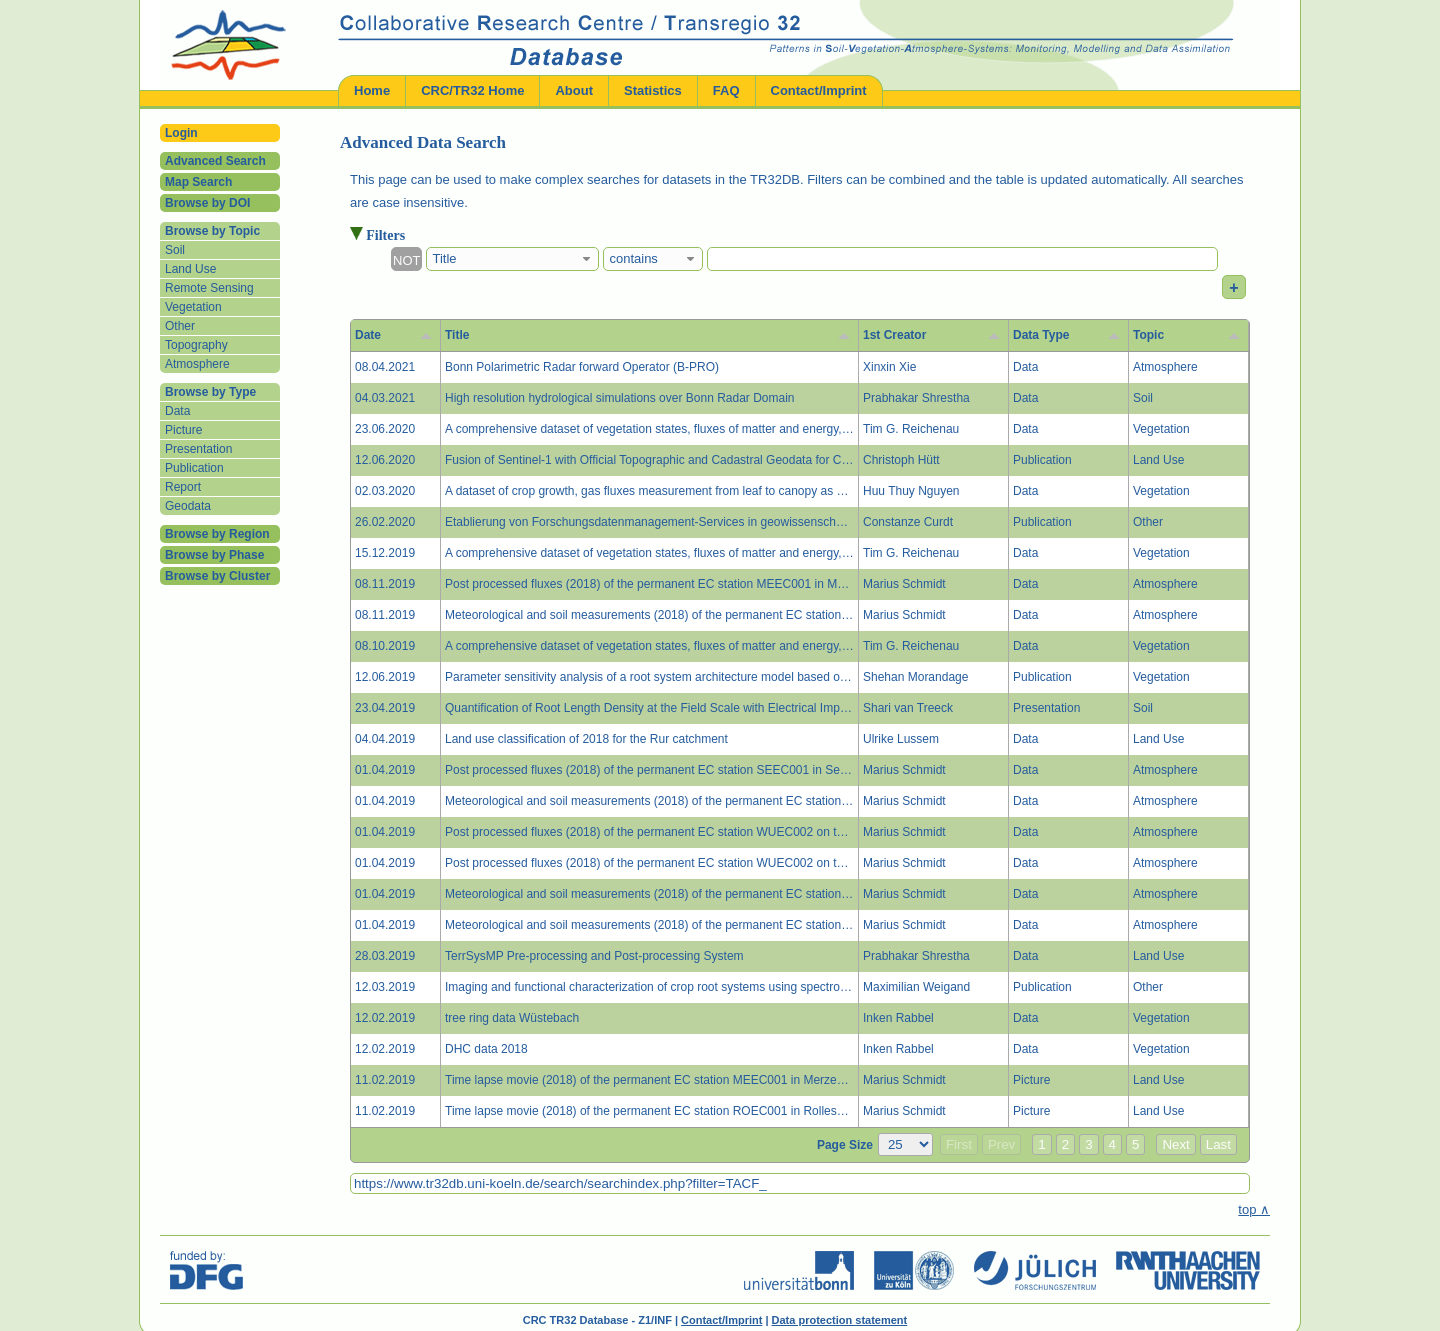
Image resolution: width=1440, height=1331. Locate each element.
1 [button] (1041, 1144)
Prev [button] (1001, 1144)
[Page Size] (905, 1144)
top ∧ (1254, 1209)
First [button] (959, 1144)
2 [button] (1065, 1144)
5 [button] (1135, 1144)
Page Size (845, 1145)
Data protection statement (840, 1320)
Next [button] (1175, 1144)
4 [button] (1112, 1144)
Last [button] (1218, 1144)
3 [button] (1088, 1144)
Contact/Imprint (721, 1320)
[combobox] (512, 259)
